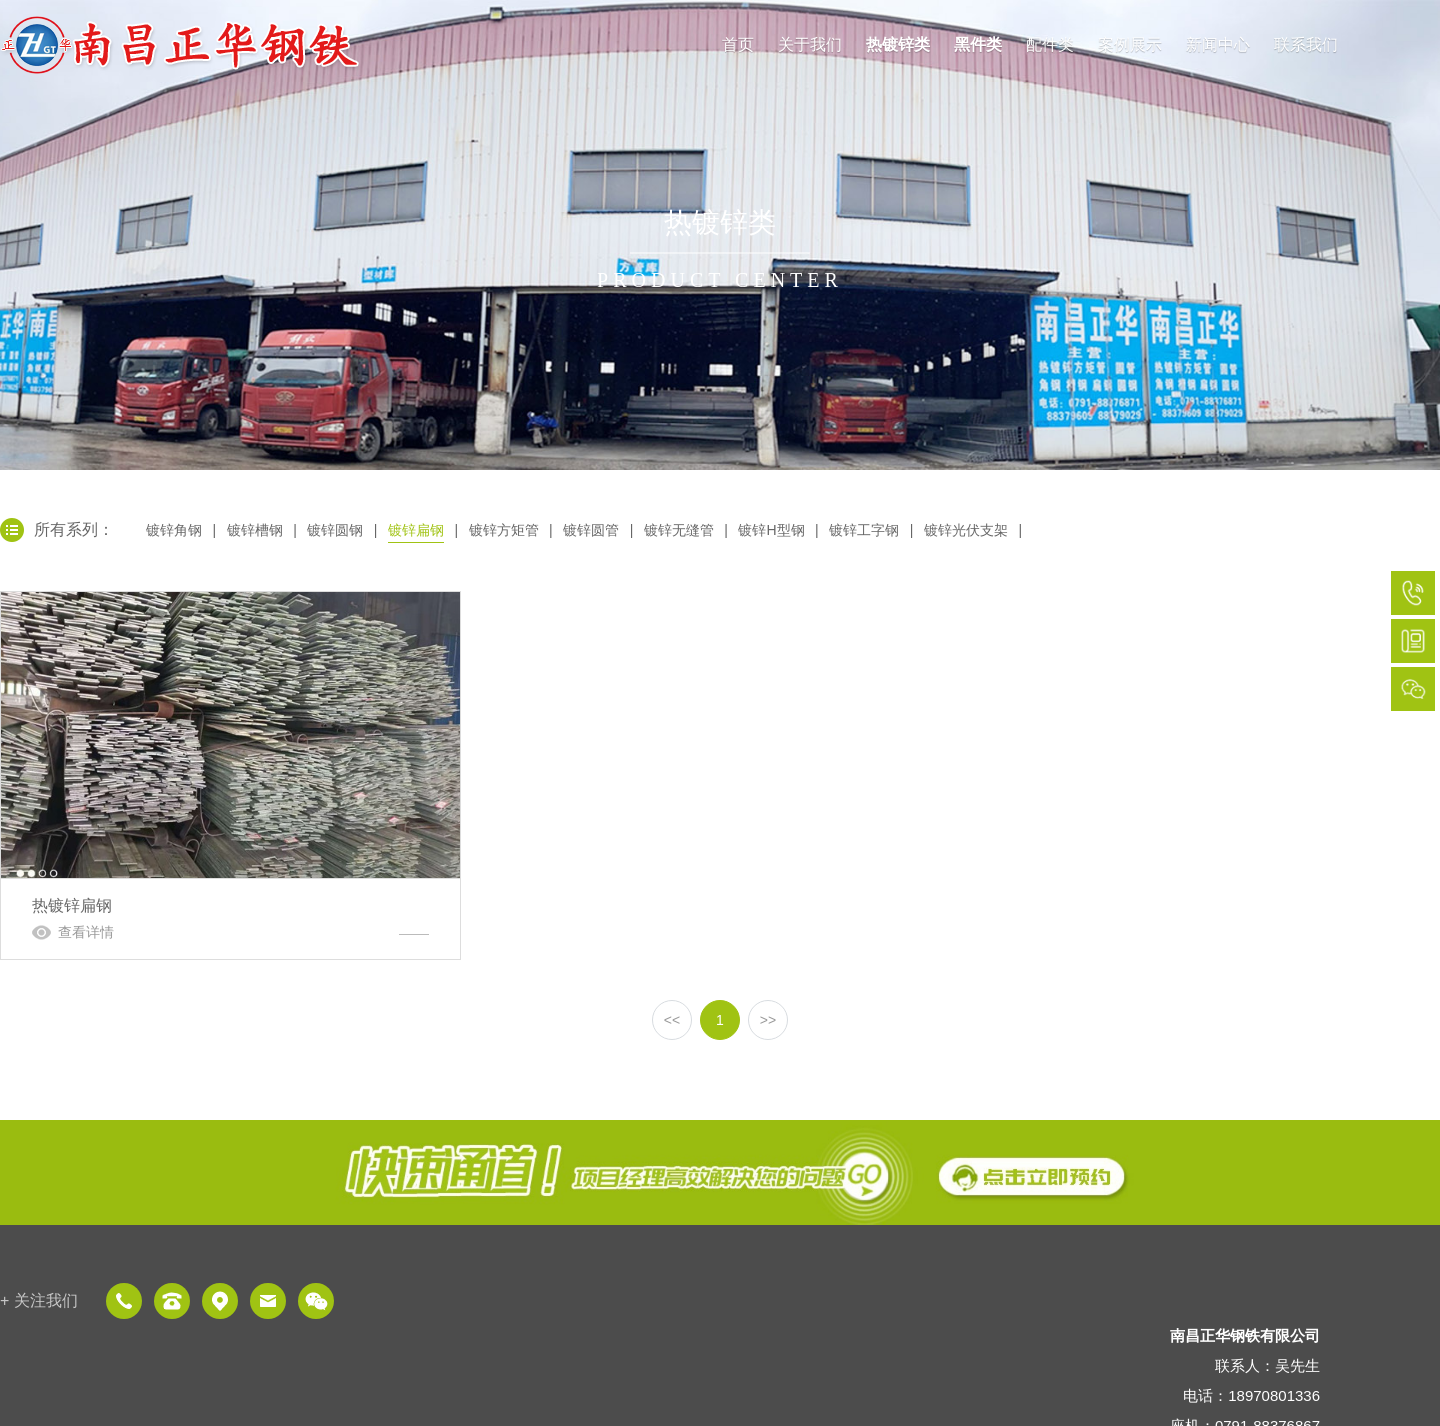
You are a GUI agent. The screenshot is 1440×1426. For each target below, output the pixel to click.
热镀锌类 (898, 44)
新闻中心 (1218, 44)
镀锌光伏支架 (966, 530)
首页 (738, 44)
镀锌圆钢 (335, 530)
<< (672, 1020)
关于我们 (810, 44)
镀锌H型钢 (771, 530)
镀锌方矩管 (504, 530)
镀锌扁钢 (416, 530)
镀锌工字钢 (864, 530)
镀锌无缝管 (679, 530)
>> (768, 1020)
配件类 (1050, 44)
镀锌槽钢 (255, 530)
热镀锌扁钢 (230, 775)
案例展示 (1130, 44)
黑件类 (978, 44)
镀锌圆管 (591, 530)
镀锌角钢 (174, 530)
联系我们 (1306, 44)
